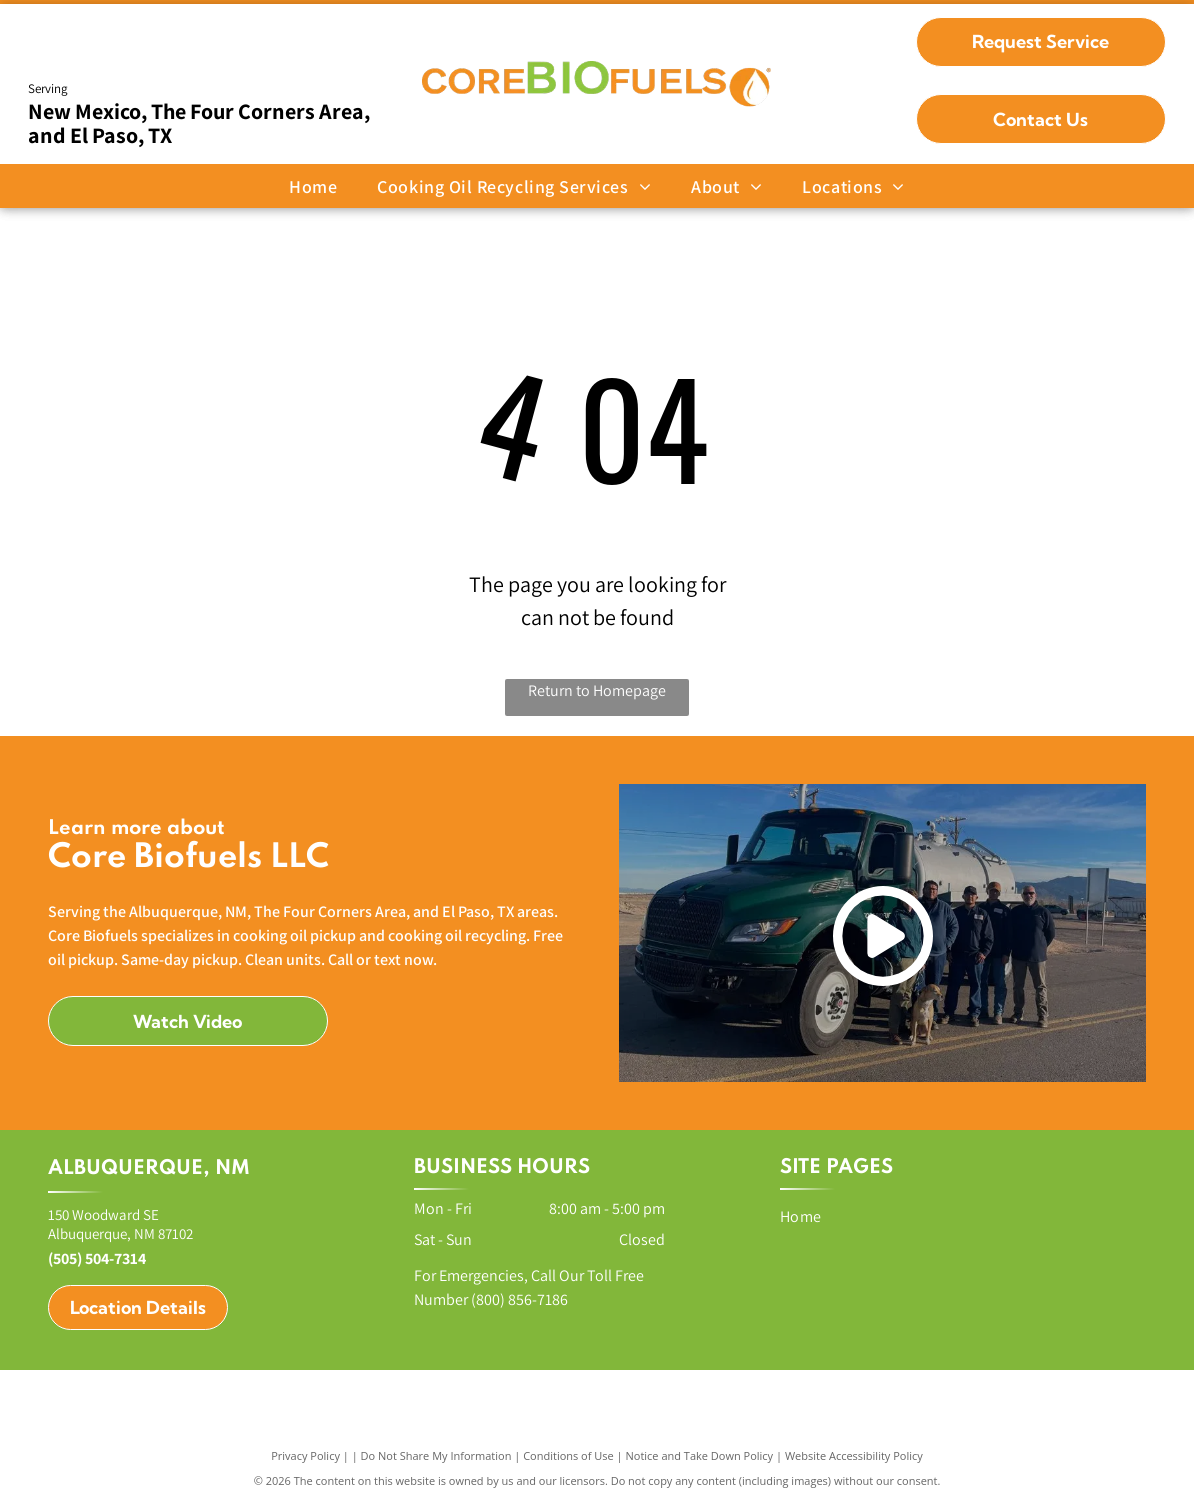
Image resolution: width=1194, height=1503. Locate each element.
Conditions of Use (568, 1455)
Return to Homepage (597, 690)
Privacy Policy (305, 1455)
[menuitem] (313, 186)
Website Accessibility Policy (854, 1455)
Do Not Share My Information (436, 1455)
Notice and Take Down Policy (700, 1455)
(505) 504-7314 (97, 1258)
